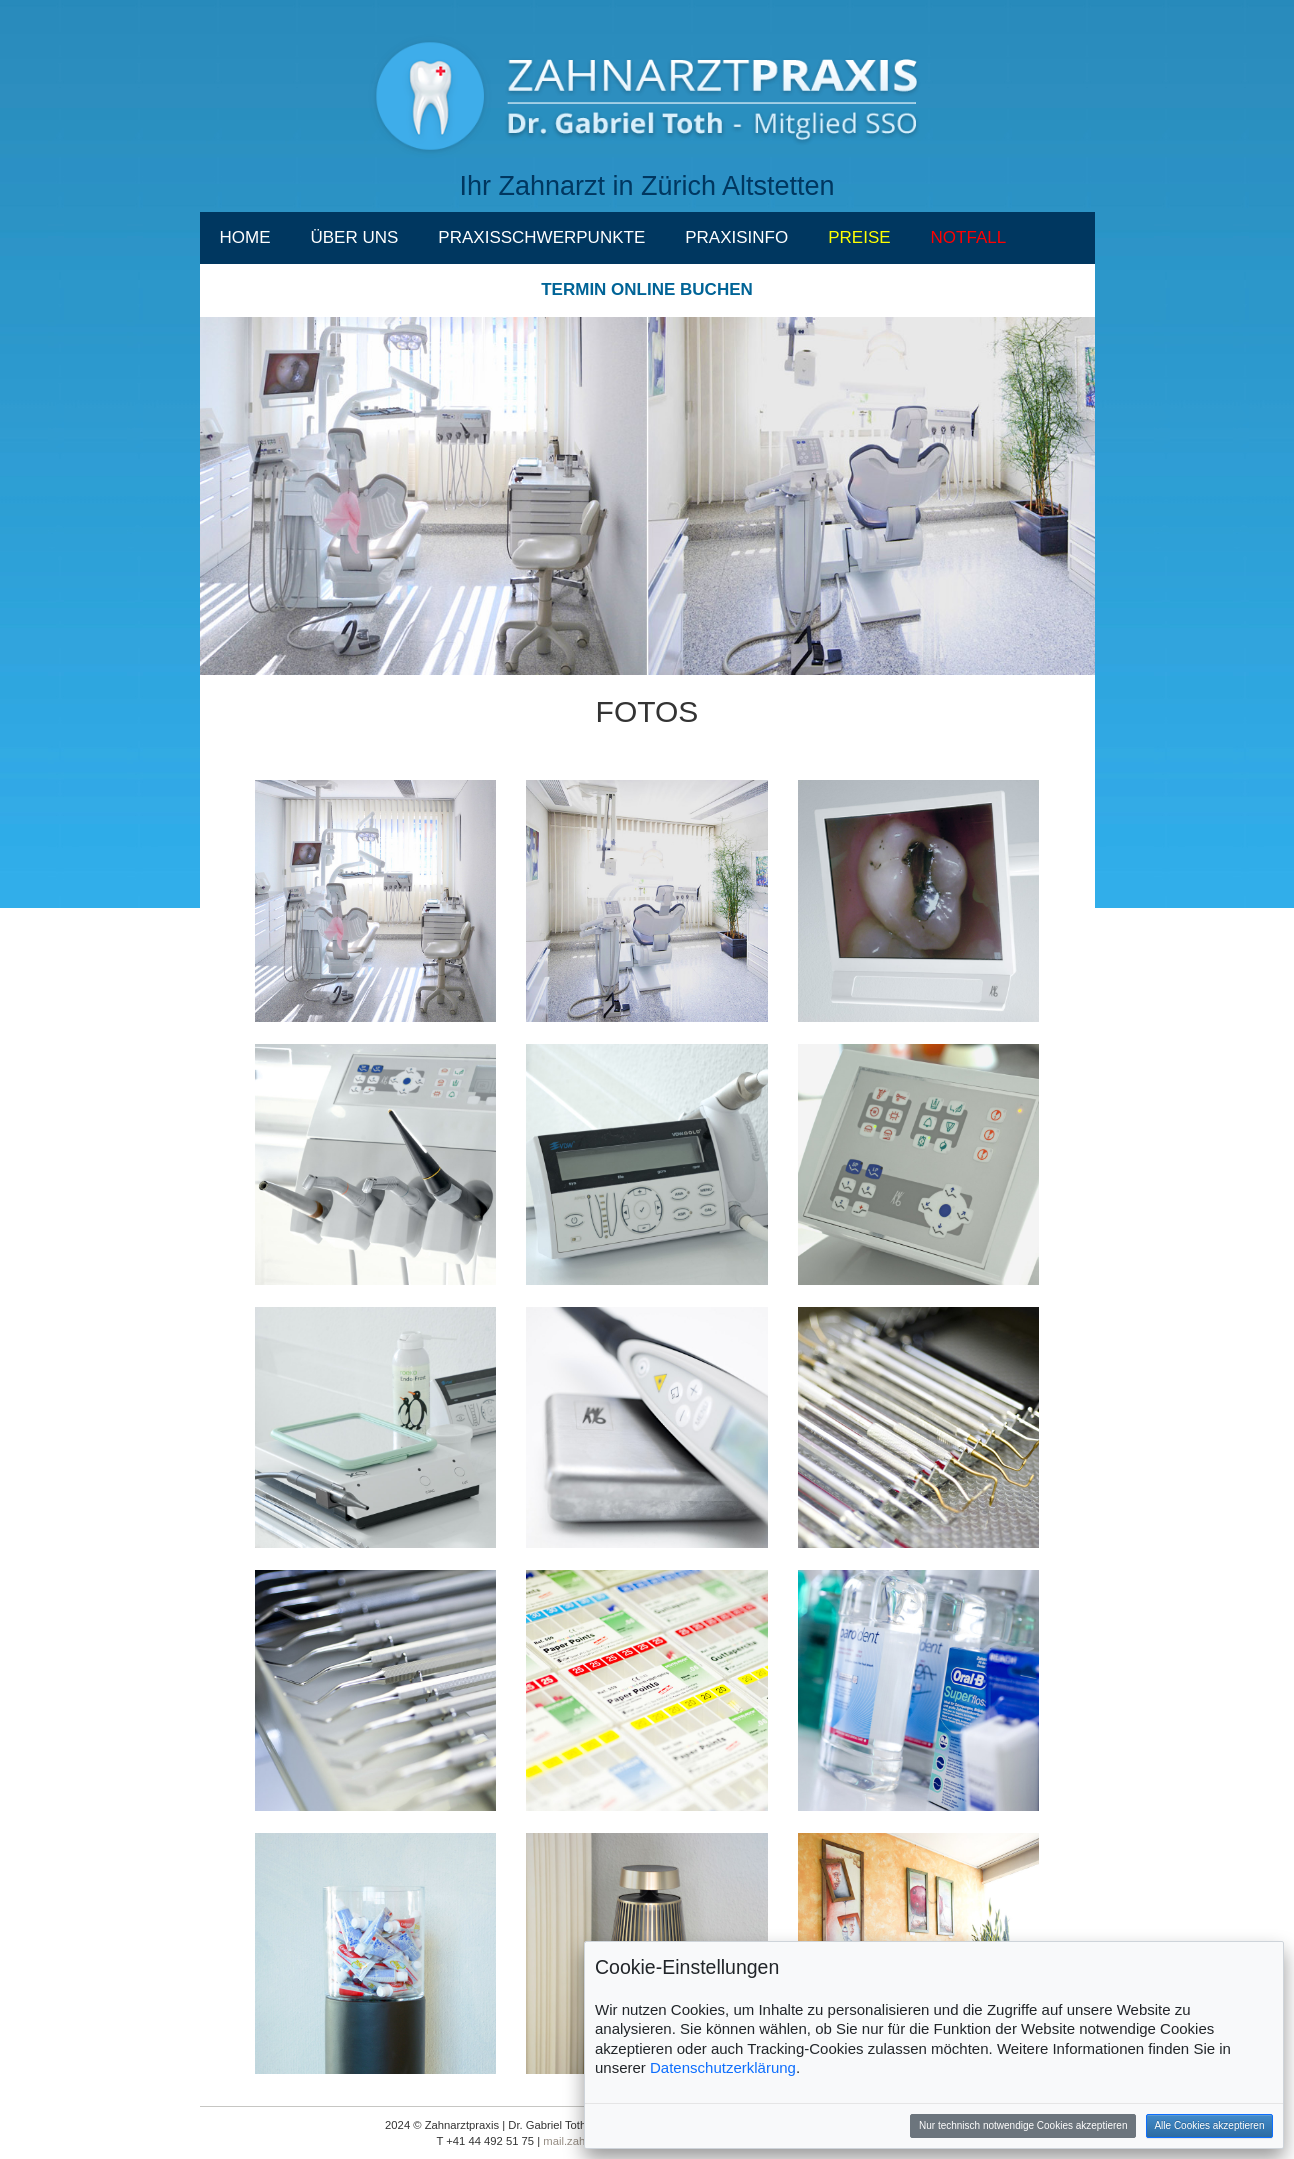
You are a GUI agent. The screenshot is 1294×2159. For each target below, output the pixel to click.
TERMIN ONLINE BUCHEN (647, 289)
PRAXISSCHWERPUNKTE (541, 237)
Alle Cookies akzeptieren (1209, 2125)
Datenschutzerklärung (723, 2067)
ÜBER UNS (355, 237)
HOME (245, 237)
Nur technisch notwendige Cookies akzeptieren (1023, 2125)
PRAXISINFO (736, 237)
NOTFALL (969, 237)
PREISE (859, 237)
